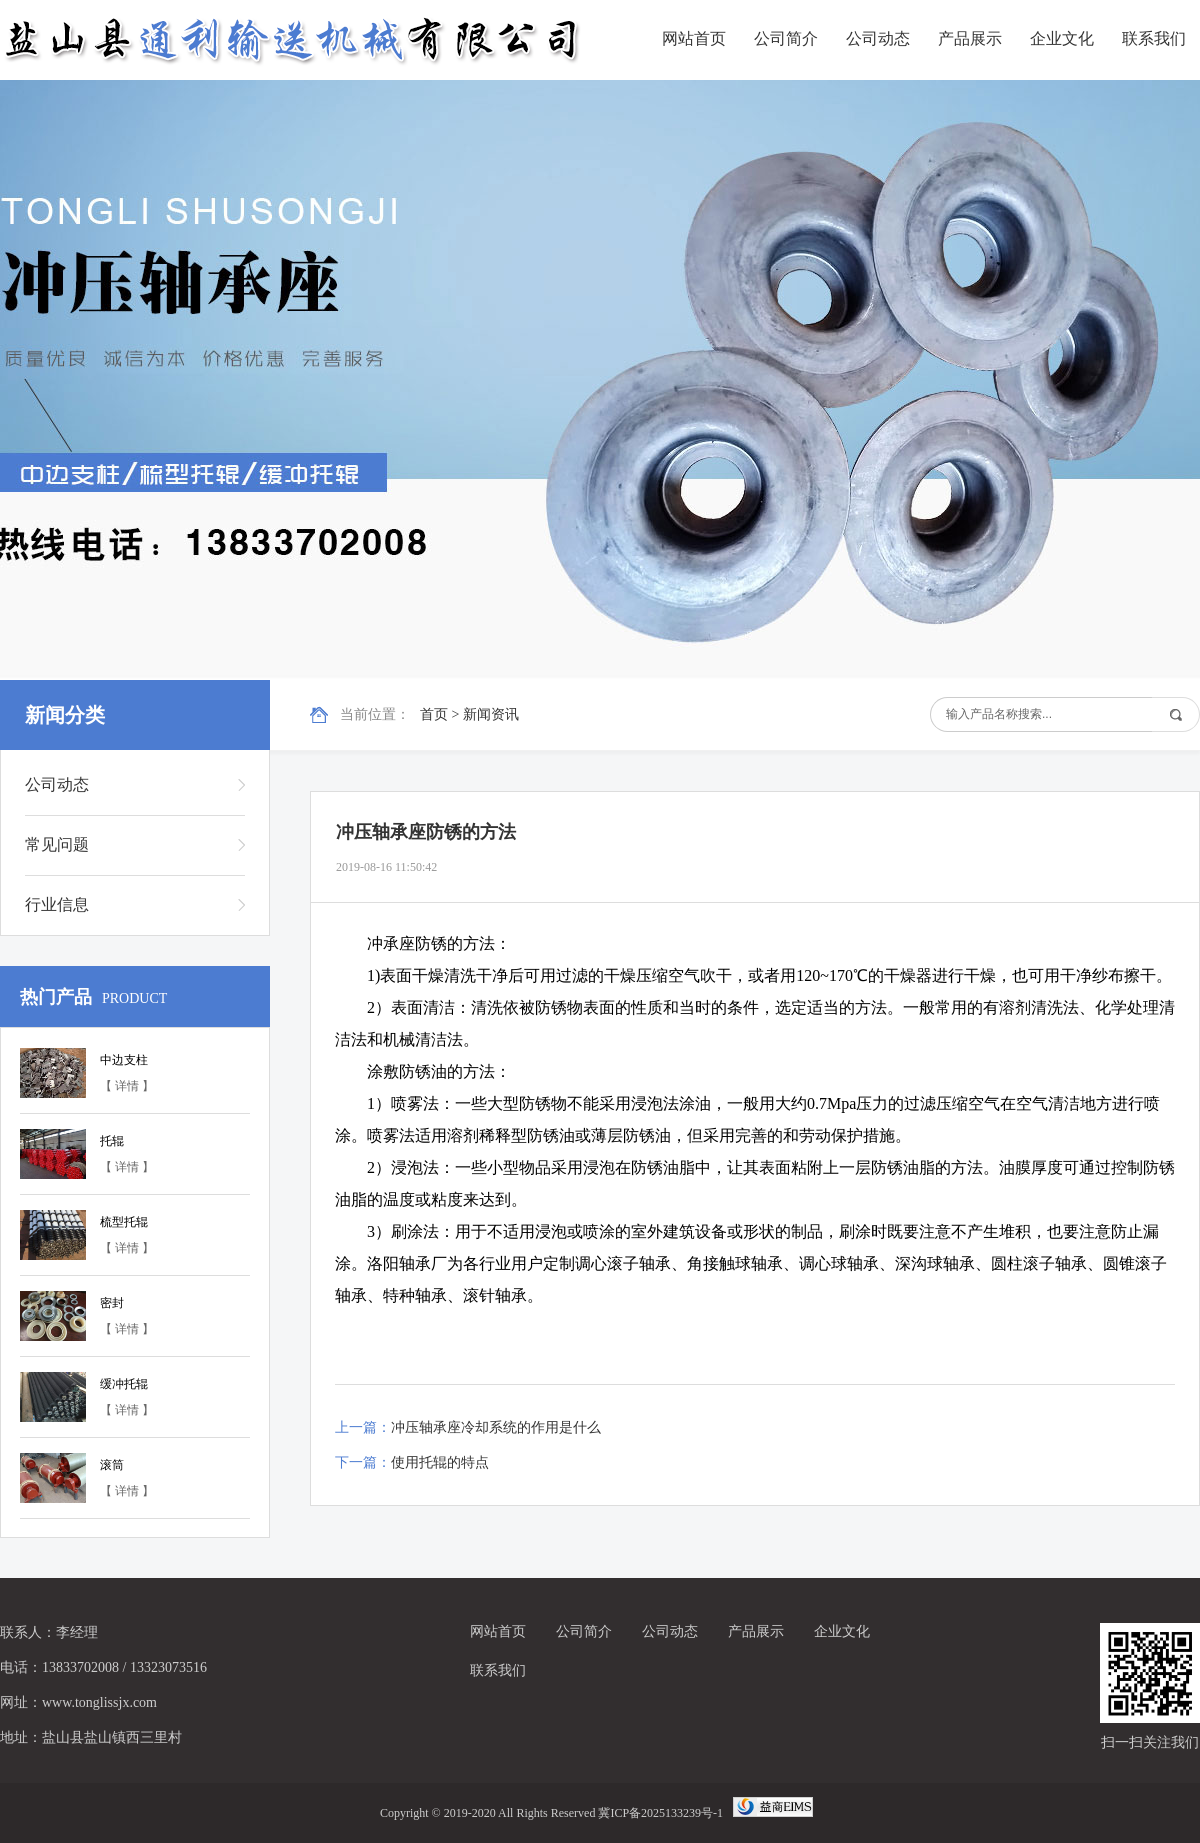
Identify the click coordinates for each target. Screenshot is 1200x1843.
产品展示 (970, 38)
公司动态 (878, 38)
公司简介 (786, 38)
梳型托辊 (124, 1222)
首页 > (441, 714)
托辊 (112, 1141)
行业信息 (57, 904)
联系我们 (1154, 38)
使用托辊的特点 (440, 1462)
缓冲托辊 (124, 1384)
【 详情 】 (127, 1086)
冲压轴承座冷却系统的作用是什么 (496, 1427)
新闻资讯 (491, 714)
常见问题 (57, 844)
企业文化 (1062, 38)
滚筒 (112, 1465)
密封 (112, 1303)
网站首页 (694, 38)
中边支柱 (124, 1060)
